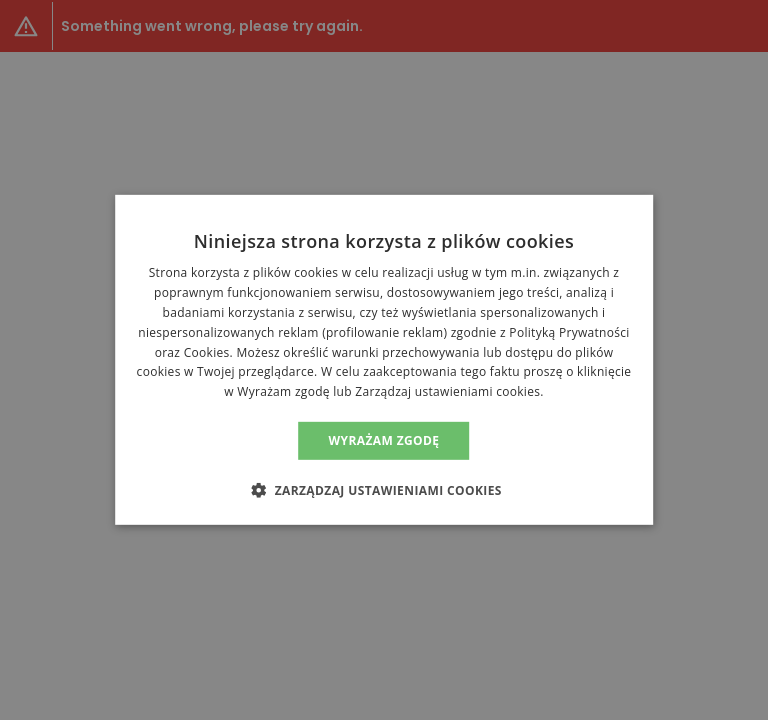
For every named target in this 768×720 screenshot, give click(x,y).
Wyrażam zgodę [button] (384, 440)
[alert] (384, 360)
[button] (384, 490)
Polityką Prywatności (569, 332)
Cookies (207, 351)
